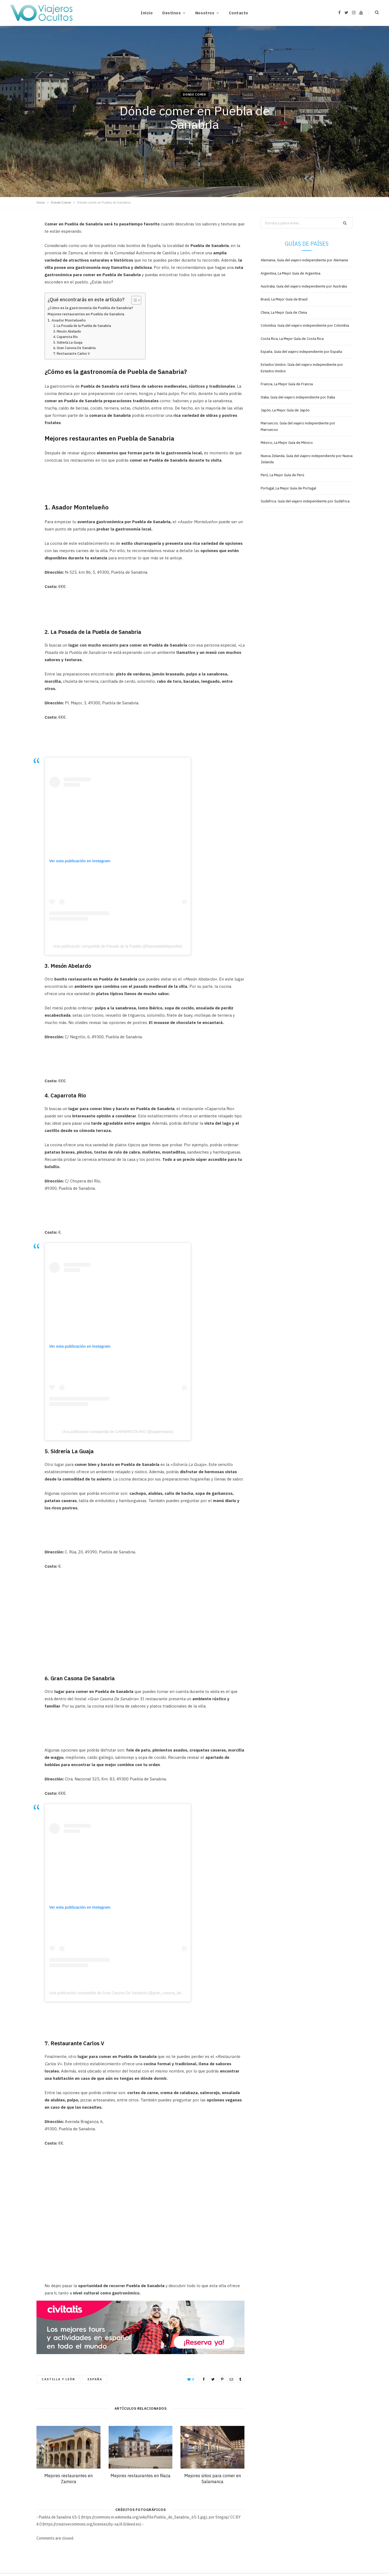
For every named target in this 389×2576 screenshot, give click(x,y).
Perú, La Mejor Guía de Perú (282, 475)
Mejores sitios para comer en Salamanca (212, 2478)
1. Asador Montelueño (67, 320)
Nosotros (204, 12)
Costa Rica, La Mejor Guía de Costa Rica (292, 338)
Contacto (238, 12)
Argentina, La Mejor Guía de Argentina (290, 273)
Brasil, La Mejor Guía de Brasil (284, 299)
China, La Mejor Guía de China (284, 312)
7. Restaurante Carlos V (71, 353)
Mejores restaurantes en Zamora (68, 2478)
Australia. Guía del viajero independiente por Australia (304, 286)
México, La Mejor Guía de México (287, 442)
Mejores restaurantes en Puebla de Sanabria (86, 314)
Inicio (147, 12)
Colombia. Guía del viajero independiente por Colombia (305, 325)
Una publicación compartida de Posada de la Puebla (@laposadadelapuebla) (117, 946)
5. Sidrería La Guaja (67, 342)
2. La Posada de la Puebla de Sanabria (82, 326)
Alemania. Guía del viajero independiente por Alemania (304, 260)
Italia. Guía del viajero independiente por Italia (298, 397)
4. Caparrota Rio (65, 337)
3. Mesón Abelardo (67, 331)
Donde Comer (194, 94)
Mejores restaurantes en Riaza (140, 2475)
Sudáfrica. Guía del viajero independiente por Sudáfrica (305, 501)
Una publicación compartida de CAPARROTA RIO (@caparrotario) (117, 1431)
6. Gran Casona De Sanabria (74, 348)
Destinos (171, 12)
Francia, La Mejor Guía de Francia (287, 384)
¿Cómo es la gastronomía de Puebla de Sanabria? (90, 307)
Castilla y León (58, 2379)
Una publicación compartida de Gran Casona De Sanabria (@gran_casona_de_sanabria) (124, 1993)
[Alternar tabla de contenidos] (133, 300)
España (95, 2379)
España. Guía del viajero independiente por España (301, 351)
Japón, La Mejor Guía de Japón (285, 410)
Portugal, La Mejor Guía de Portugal (288, 488)
